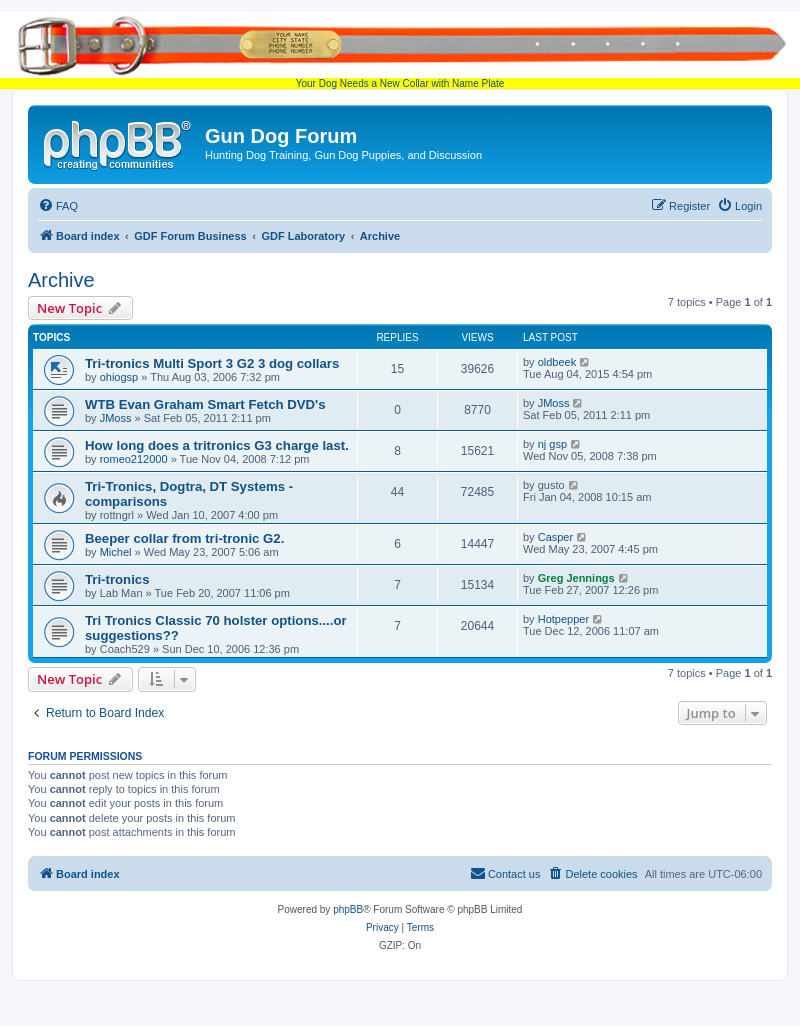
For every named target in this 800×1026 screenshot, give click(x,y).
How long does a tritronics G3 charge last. (217, 445)
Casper (555, 537)
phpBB (348, 909)
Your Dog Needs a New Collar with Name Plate (400, 50)
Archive (61, 280)
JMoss (116, 418)
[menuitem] (58, 206)
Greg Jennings (576, 578)
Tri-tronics (117, 579)
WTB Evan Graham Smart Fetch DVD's (205, 404)
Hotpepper (563, 619)
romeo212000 (134, 459)
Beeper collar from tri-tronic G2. (184, 538)
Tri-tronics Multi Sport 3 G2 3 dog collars (212, 363)
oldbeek (557, 362)
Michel (116, 552)
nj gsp (552, 444)
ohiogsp (119, 377)
